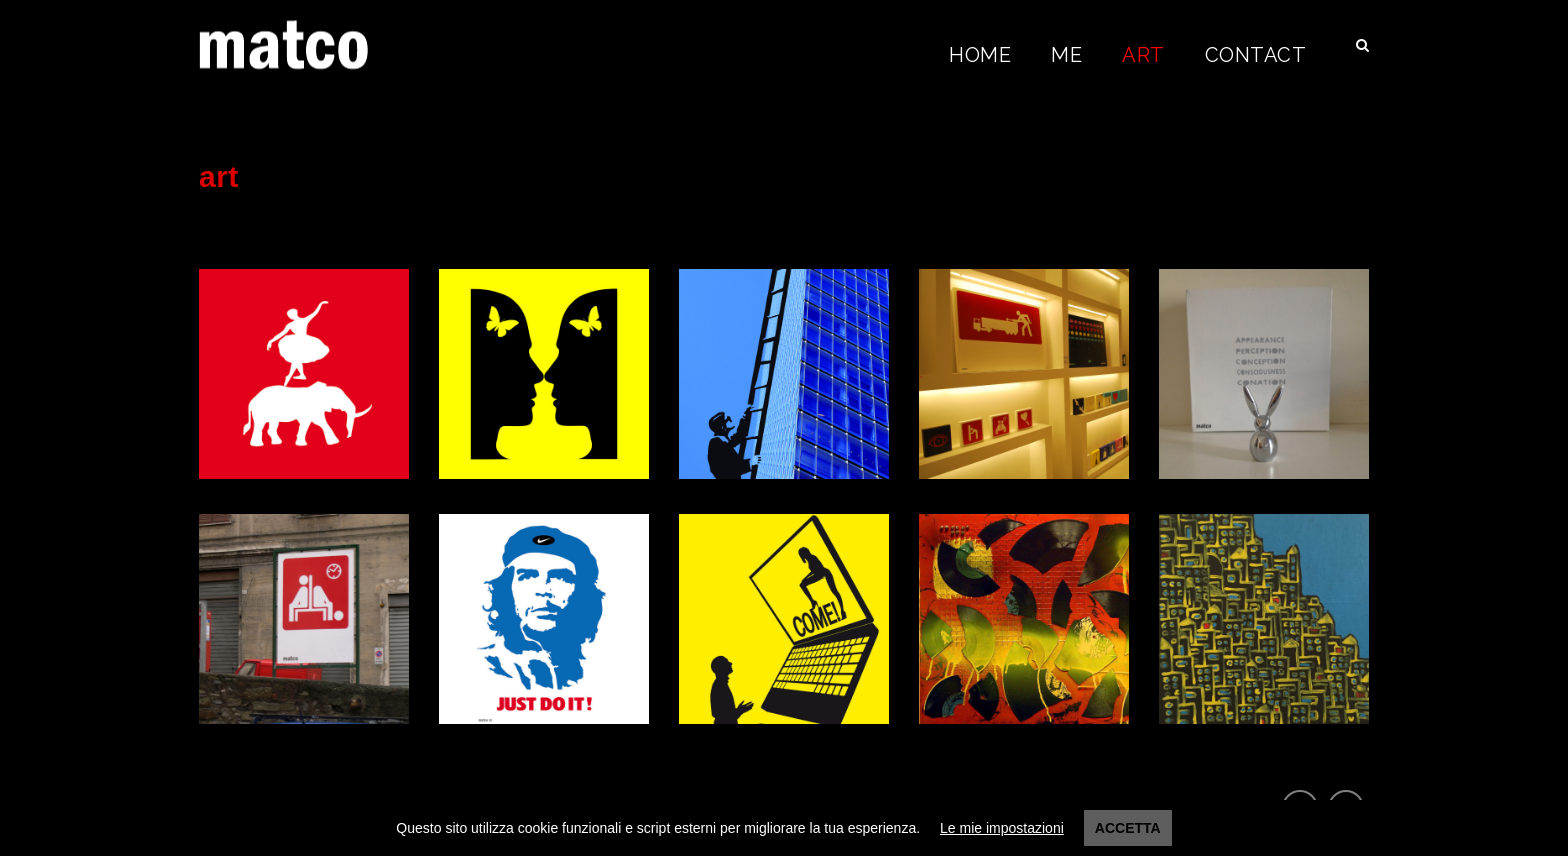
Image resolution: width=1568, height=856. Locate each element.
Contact (1256, 55)
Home (980, 55)
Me (1066, 55)
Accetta (1128, 828)
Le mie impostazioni (1002, 828)
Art (1143, 55)
